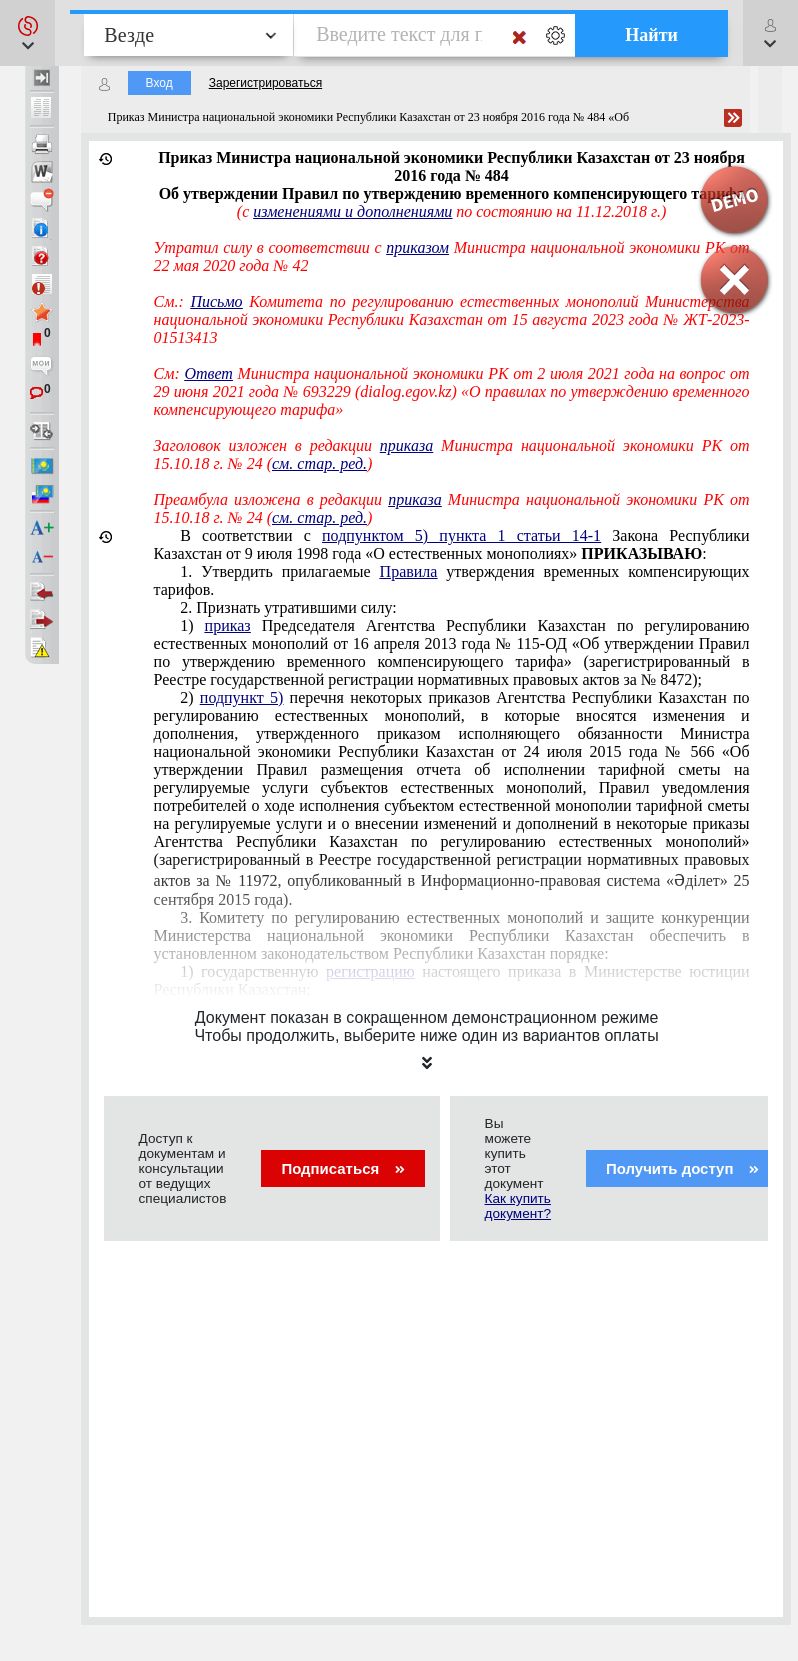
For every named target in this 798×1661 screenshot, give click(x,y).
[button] (27, 33)
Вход (159, 83)
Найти (651, 35)
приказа (406, 445)
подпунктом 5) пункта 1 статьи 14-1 (461, 535)
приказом (417, 247)
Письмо (216, 301)
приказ (228, 625)
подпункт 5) (242, 697)
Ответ (208, 373)
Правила (409, 571)
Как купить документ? (518, 1206)
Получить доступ (682, 1168)
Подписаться (342, 1168)
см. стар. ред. (319, 463)
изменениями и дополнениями (352, 211)
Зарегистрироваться (265, 83)
